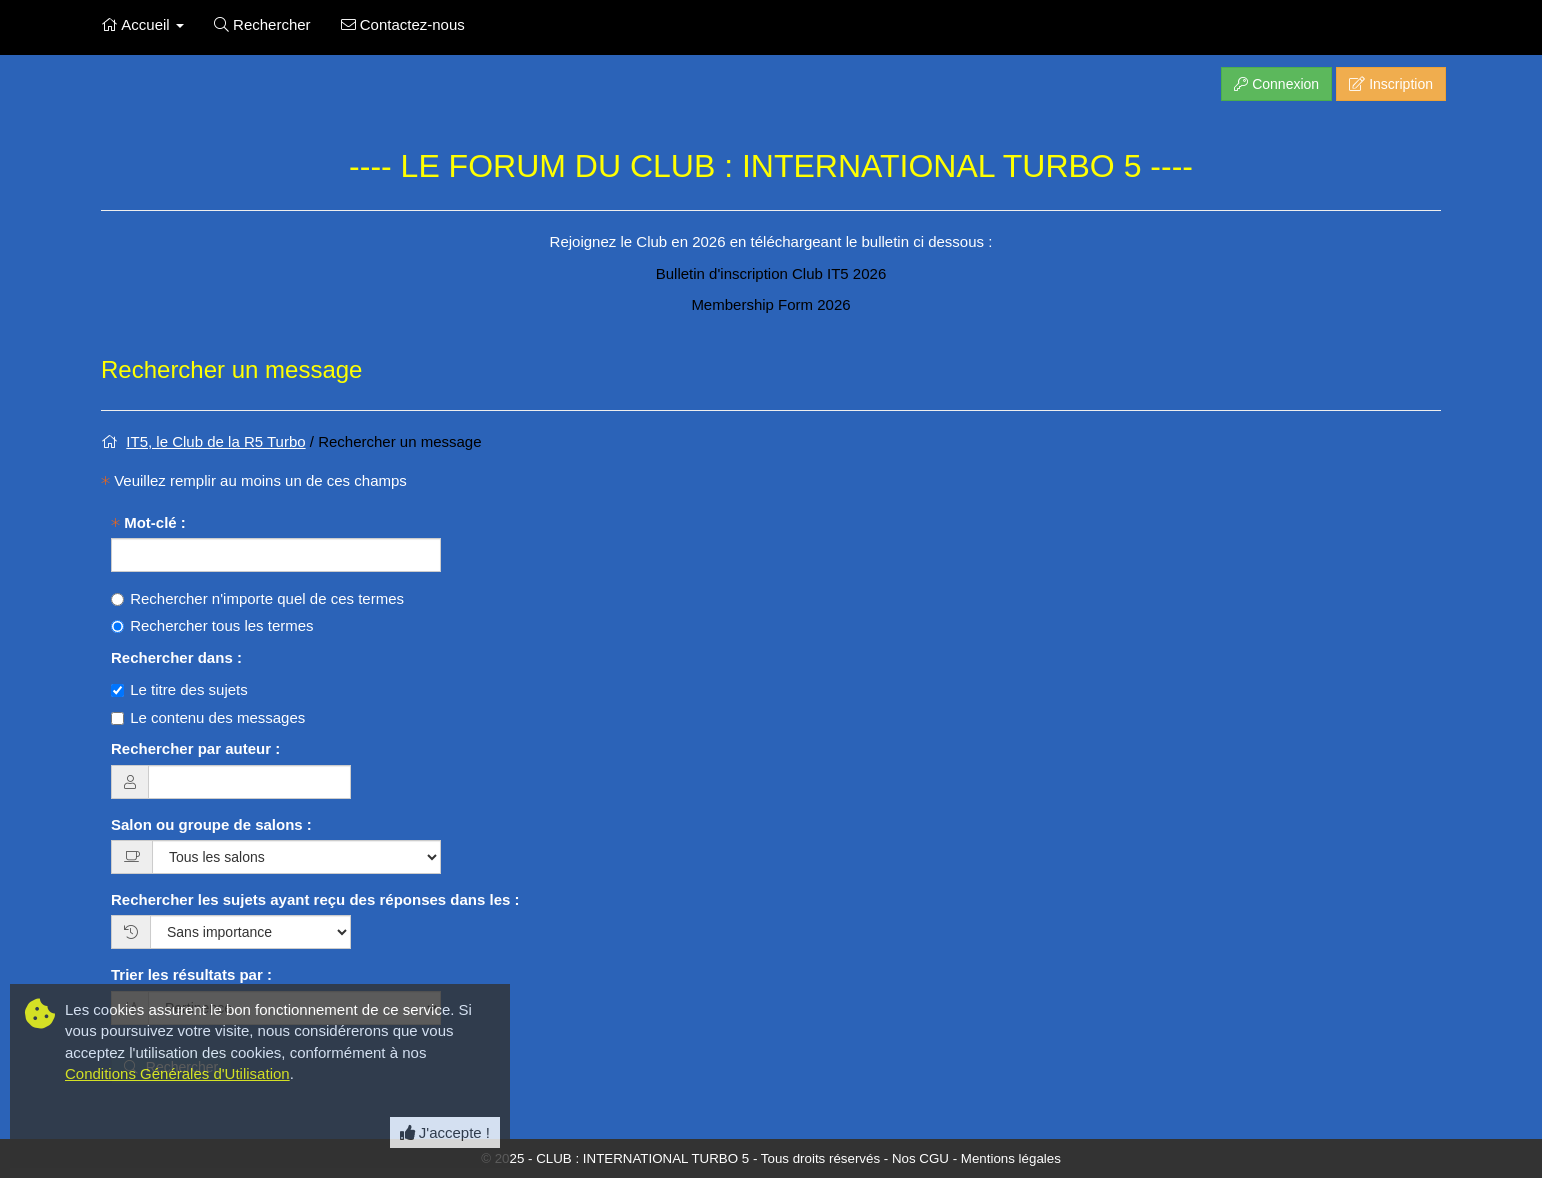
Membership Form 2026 (770, 304)
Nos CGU (920, 1158)
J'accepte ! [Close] (445, 1132)
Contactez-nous (403, 24)
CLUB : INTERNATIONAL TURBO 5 (642, 1158)
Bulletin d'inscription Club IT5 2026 (771, 273)
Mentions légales (1011, 1158)
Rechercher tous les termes (212, 625)
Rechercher (262, 24)
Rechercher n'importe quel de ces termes (257, 598)
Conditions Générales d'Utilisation (177, 1073)
